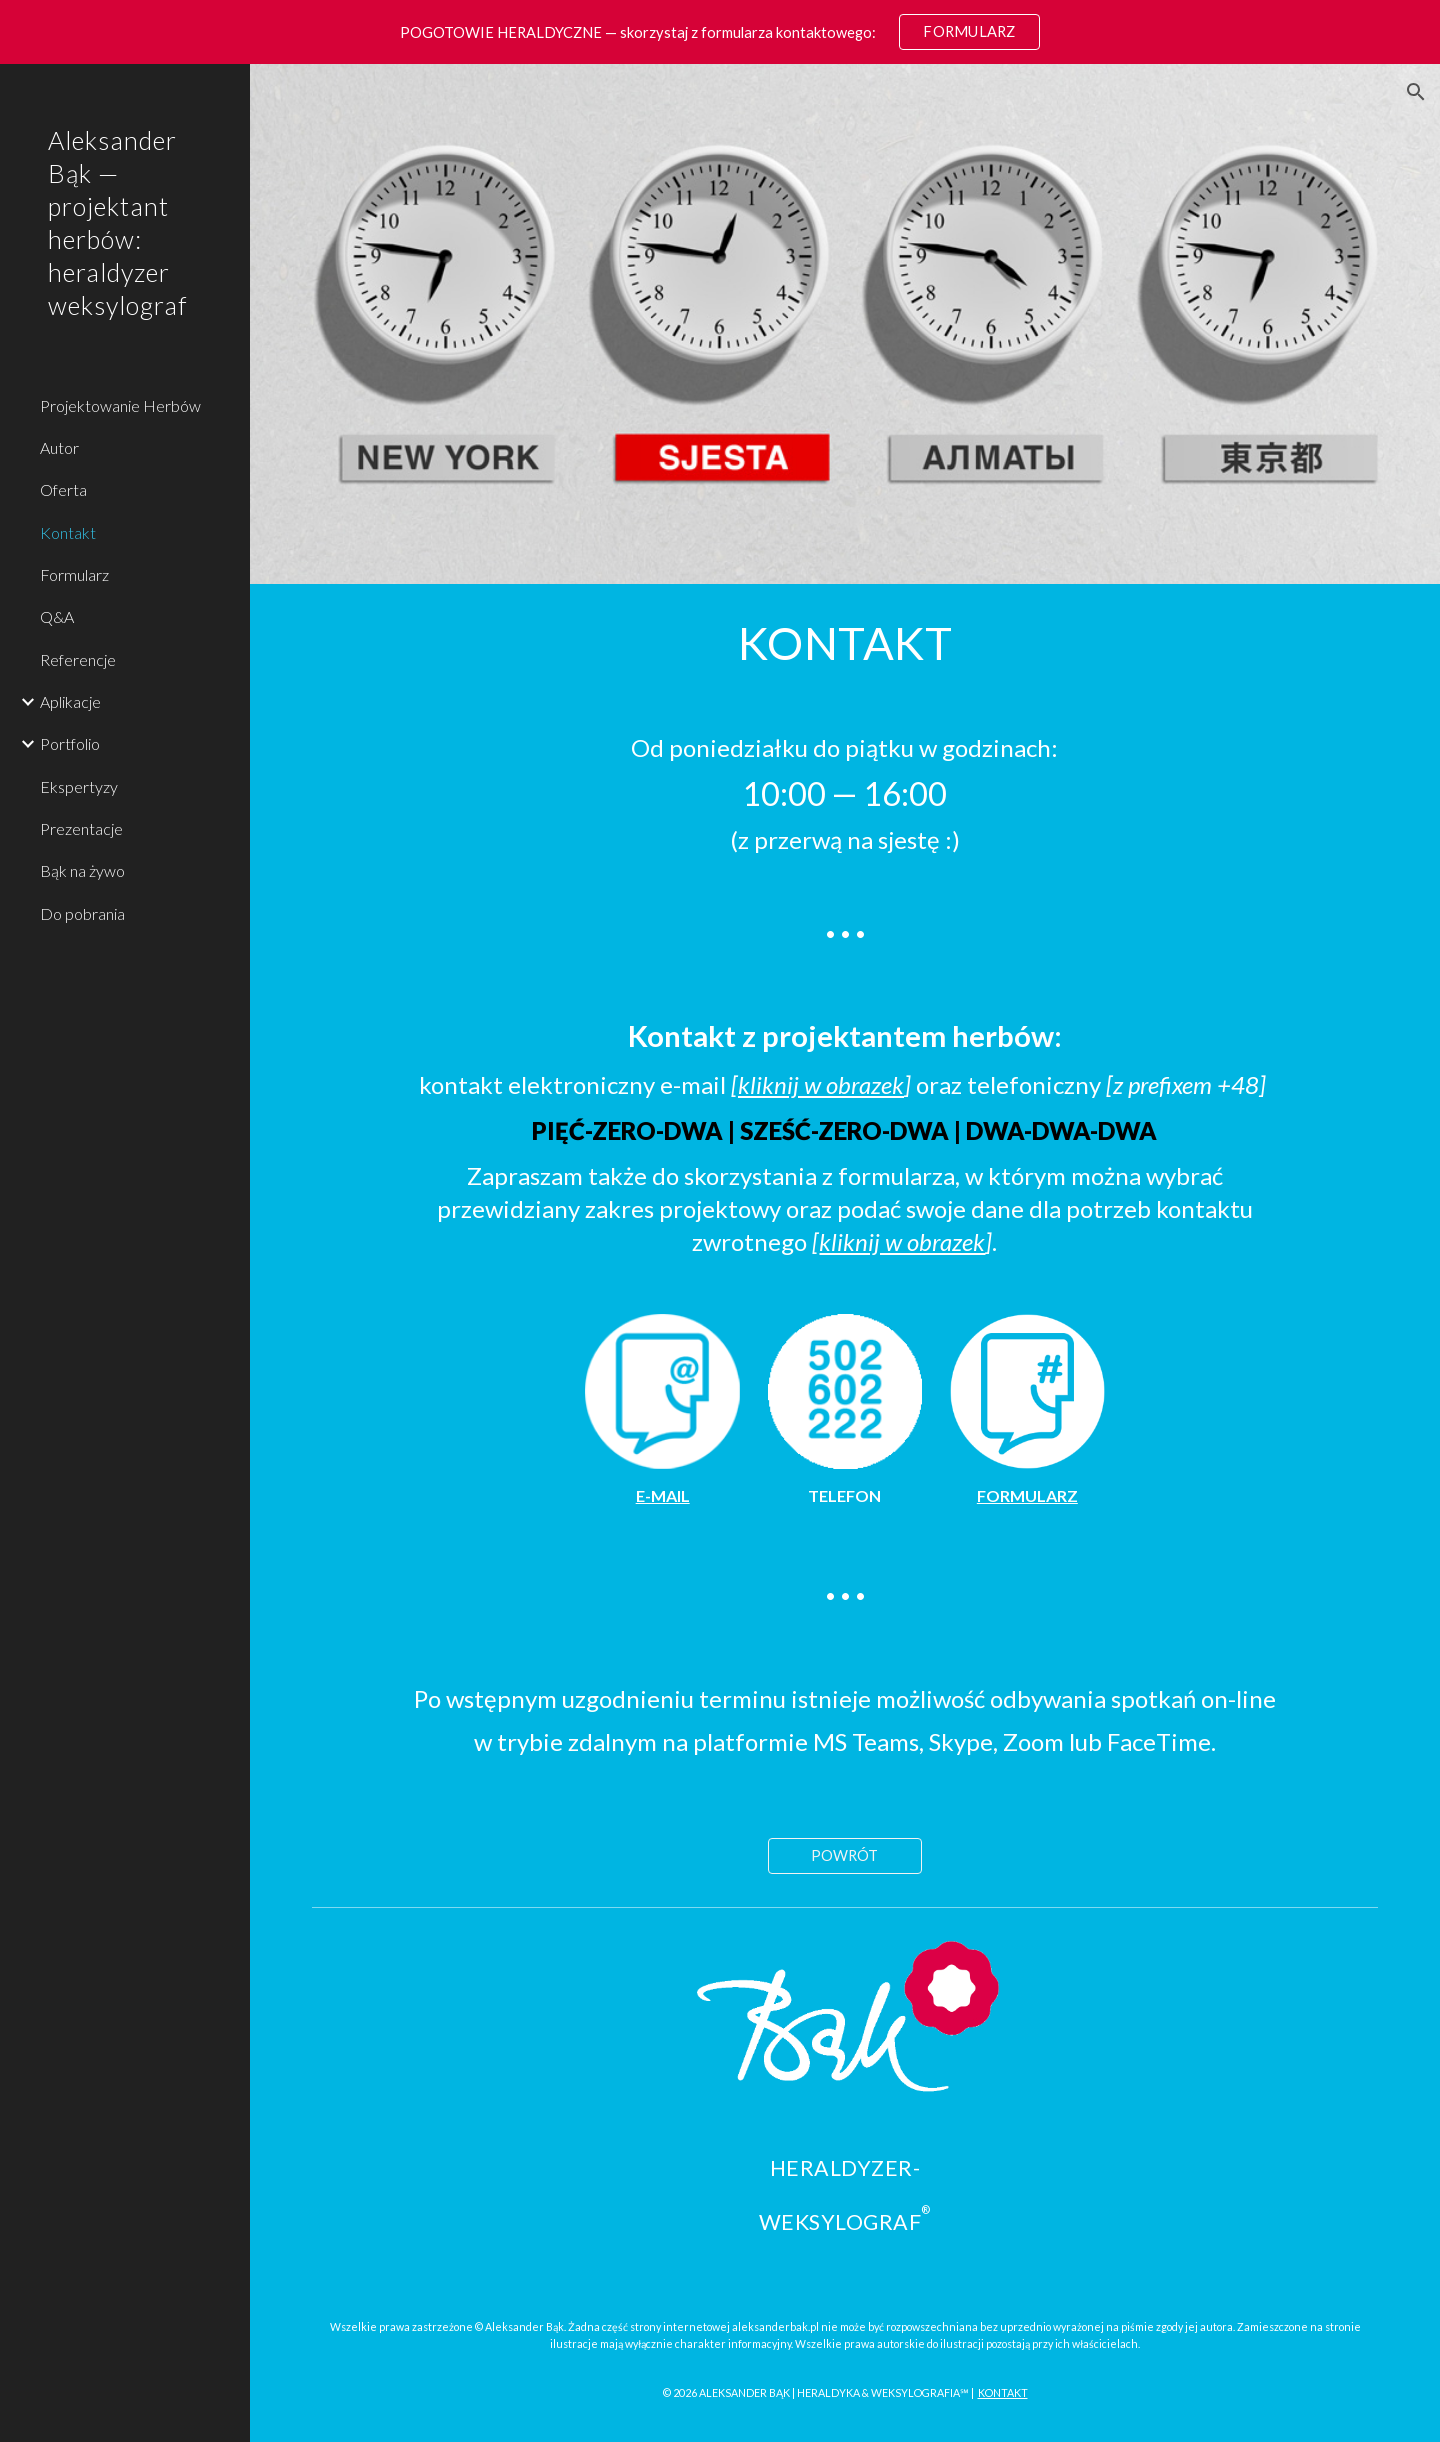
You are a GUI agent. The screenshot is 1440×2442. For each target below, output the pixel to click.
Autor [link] (59, 447)
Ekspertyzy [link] (79, 786)
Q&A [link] (57, 616)
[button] (1416, 92)
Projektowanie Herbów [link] (120, 405)
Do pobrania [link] (82, 913)
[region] (720, 32)
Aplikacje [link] (70, 701)
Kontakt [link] (68, 532)
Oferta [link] (63, 489)
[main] (845, 643)
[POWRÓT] (845, 1855)
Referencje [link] (78, 659)
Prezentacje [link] (81, 828)
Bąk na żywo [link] (82, 870)
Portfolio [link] (70, 743)
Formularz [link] (74, 574)
